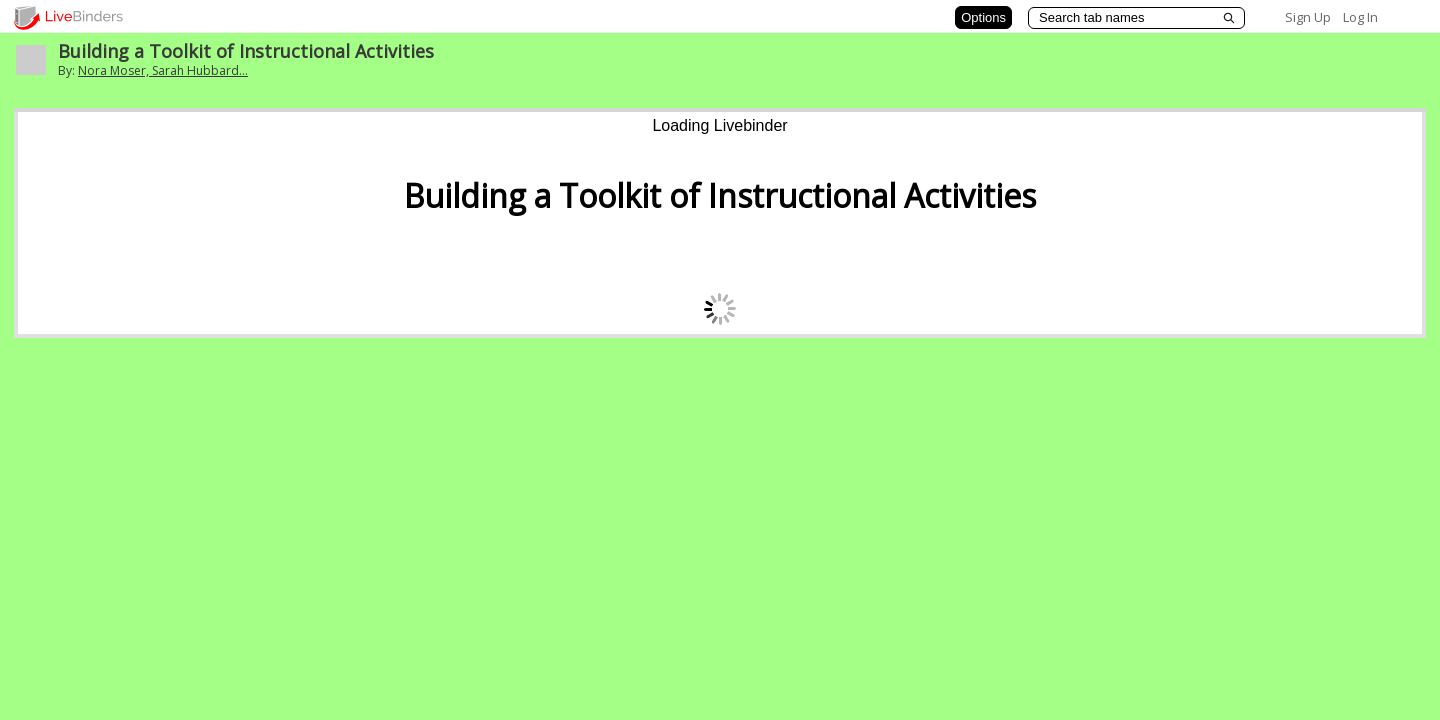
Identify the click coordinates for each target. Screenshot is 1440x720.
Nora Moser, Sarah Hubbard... (163, 70)
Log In (1360, 17)
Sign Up (1308, 17)
